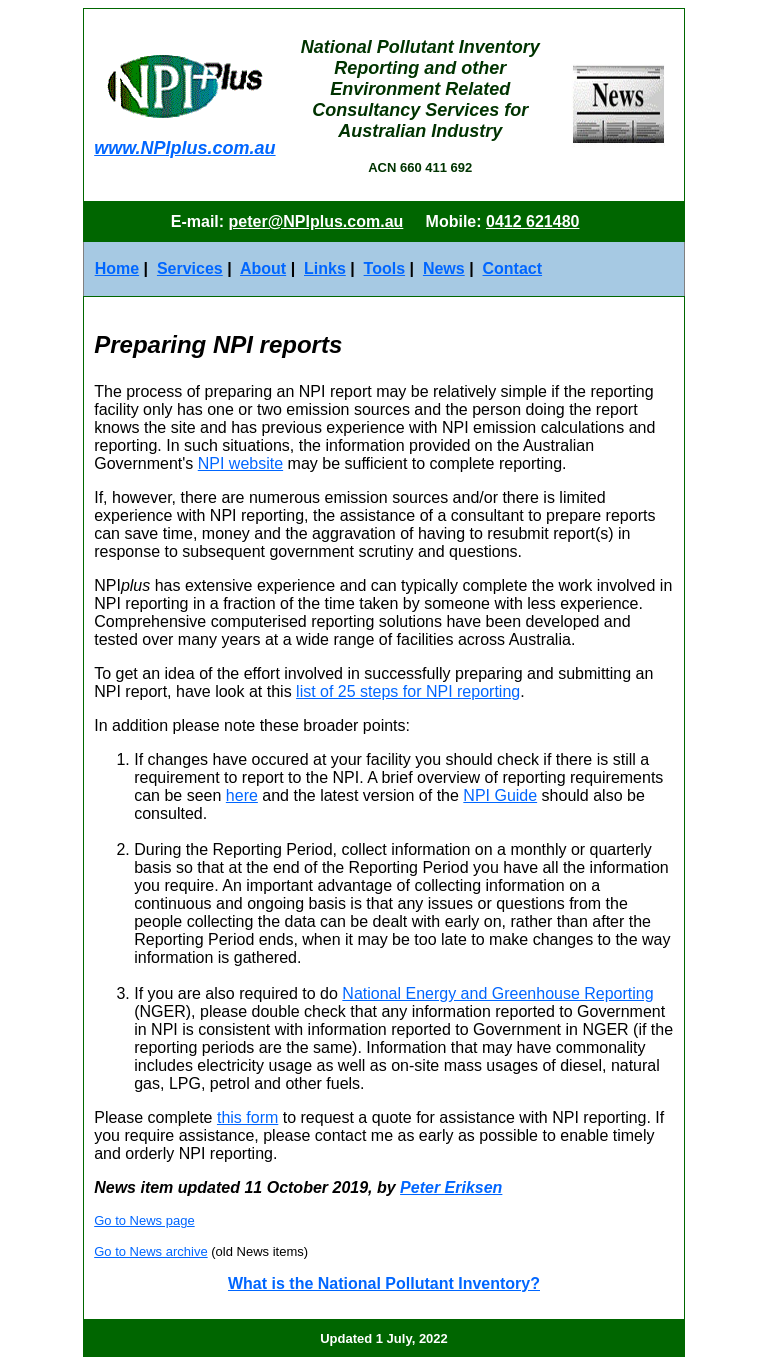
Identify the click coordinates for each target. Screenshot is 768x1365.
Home (117, 268)
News (444, 268)
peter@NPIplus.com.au (316, 221)
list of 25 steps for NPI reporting (408, 691)
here (242, 795)
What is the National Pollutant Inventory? (384, 1283)
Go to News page (144, 1220)
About (263, 268)
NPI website (240, 463)
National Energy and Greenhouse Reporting (497, 993)
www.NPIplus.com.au (184, 148)
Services (190, 268)
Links (325, 268)
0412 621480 (532, 221)
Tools (384, 268)
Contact (513, 268)
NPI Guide (500, 795)
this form (247, 1117)
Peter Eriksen (451, 1187)
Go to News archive (150, 1251)
